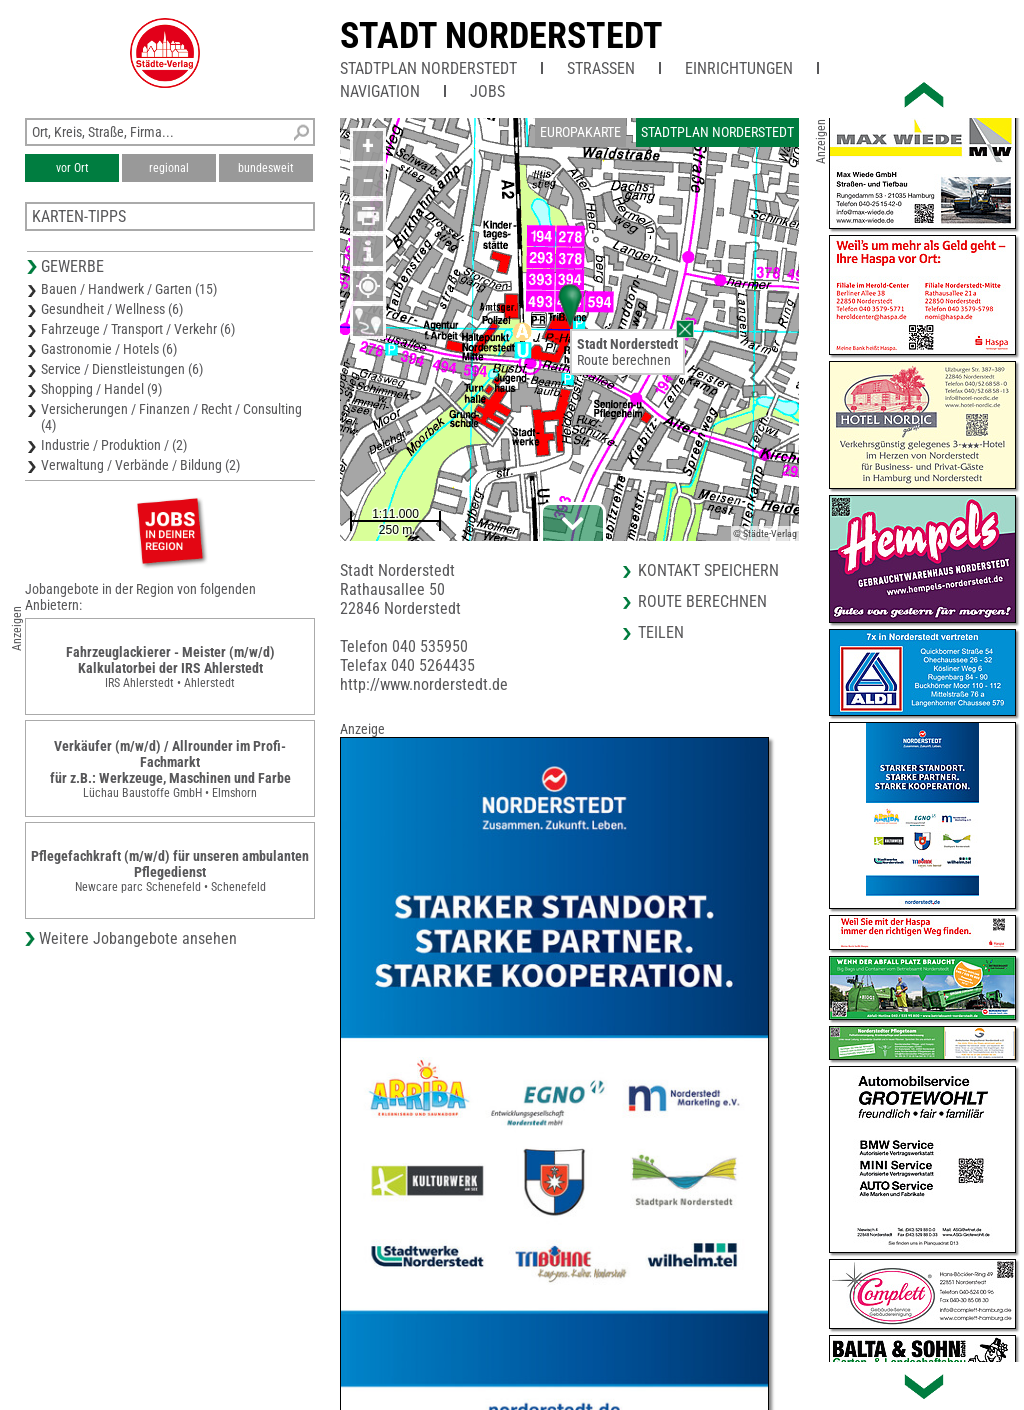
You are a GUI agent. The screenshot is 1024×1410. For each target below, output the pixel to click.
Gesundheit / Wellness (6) (112, 309)
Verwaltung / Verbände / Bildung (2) (140, 465)
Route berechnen (624, 360)
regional (169, 168)
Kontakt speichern (708, 570)
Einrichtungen (739, 68)
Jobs (487, 91)
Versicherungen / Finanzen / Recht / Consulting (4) (171, 417)
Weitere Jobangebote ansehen (138, 938)
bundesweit (266, 168)
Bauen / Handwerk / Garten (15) (129, 289)
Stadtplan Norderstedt (428, 68)
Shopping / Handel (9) (101, 389)
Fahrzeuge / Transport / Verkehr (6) (138, 329)
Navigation (380, 91)
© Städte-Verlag (765, 533)
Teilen (661, 632)
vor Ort (72, 168)
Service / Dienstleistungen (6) (122, 369)
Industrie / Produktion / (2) (114, 445)
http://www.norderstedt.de (424, 684)
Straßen (601, 68)
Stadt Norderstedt (501, 36)
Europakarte (580, 132)
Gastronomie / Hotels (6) (109, 349)
